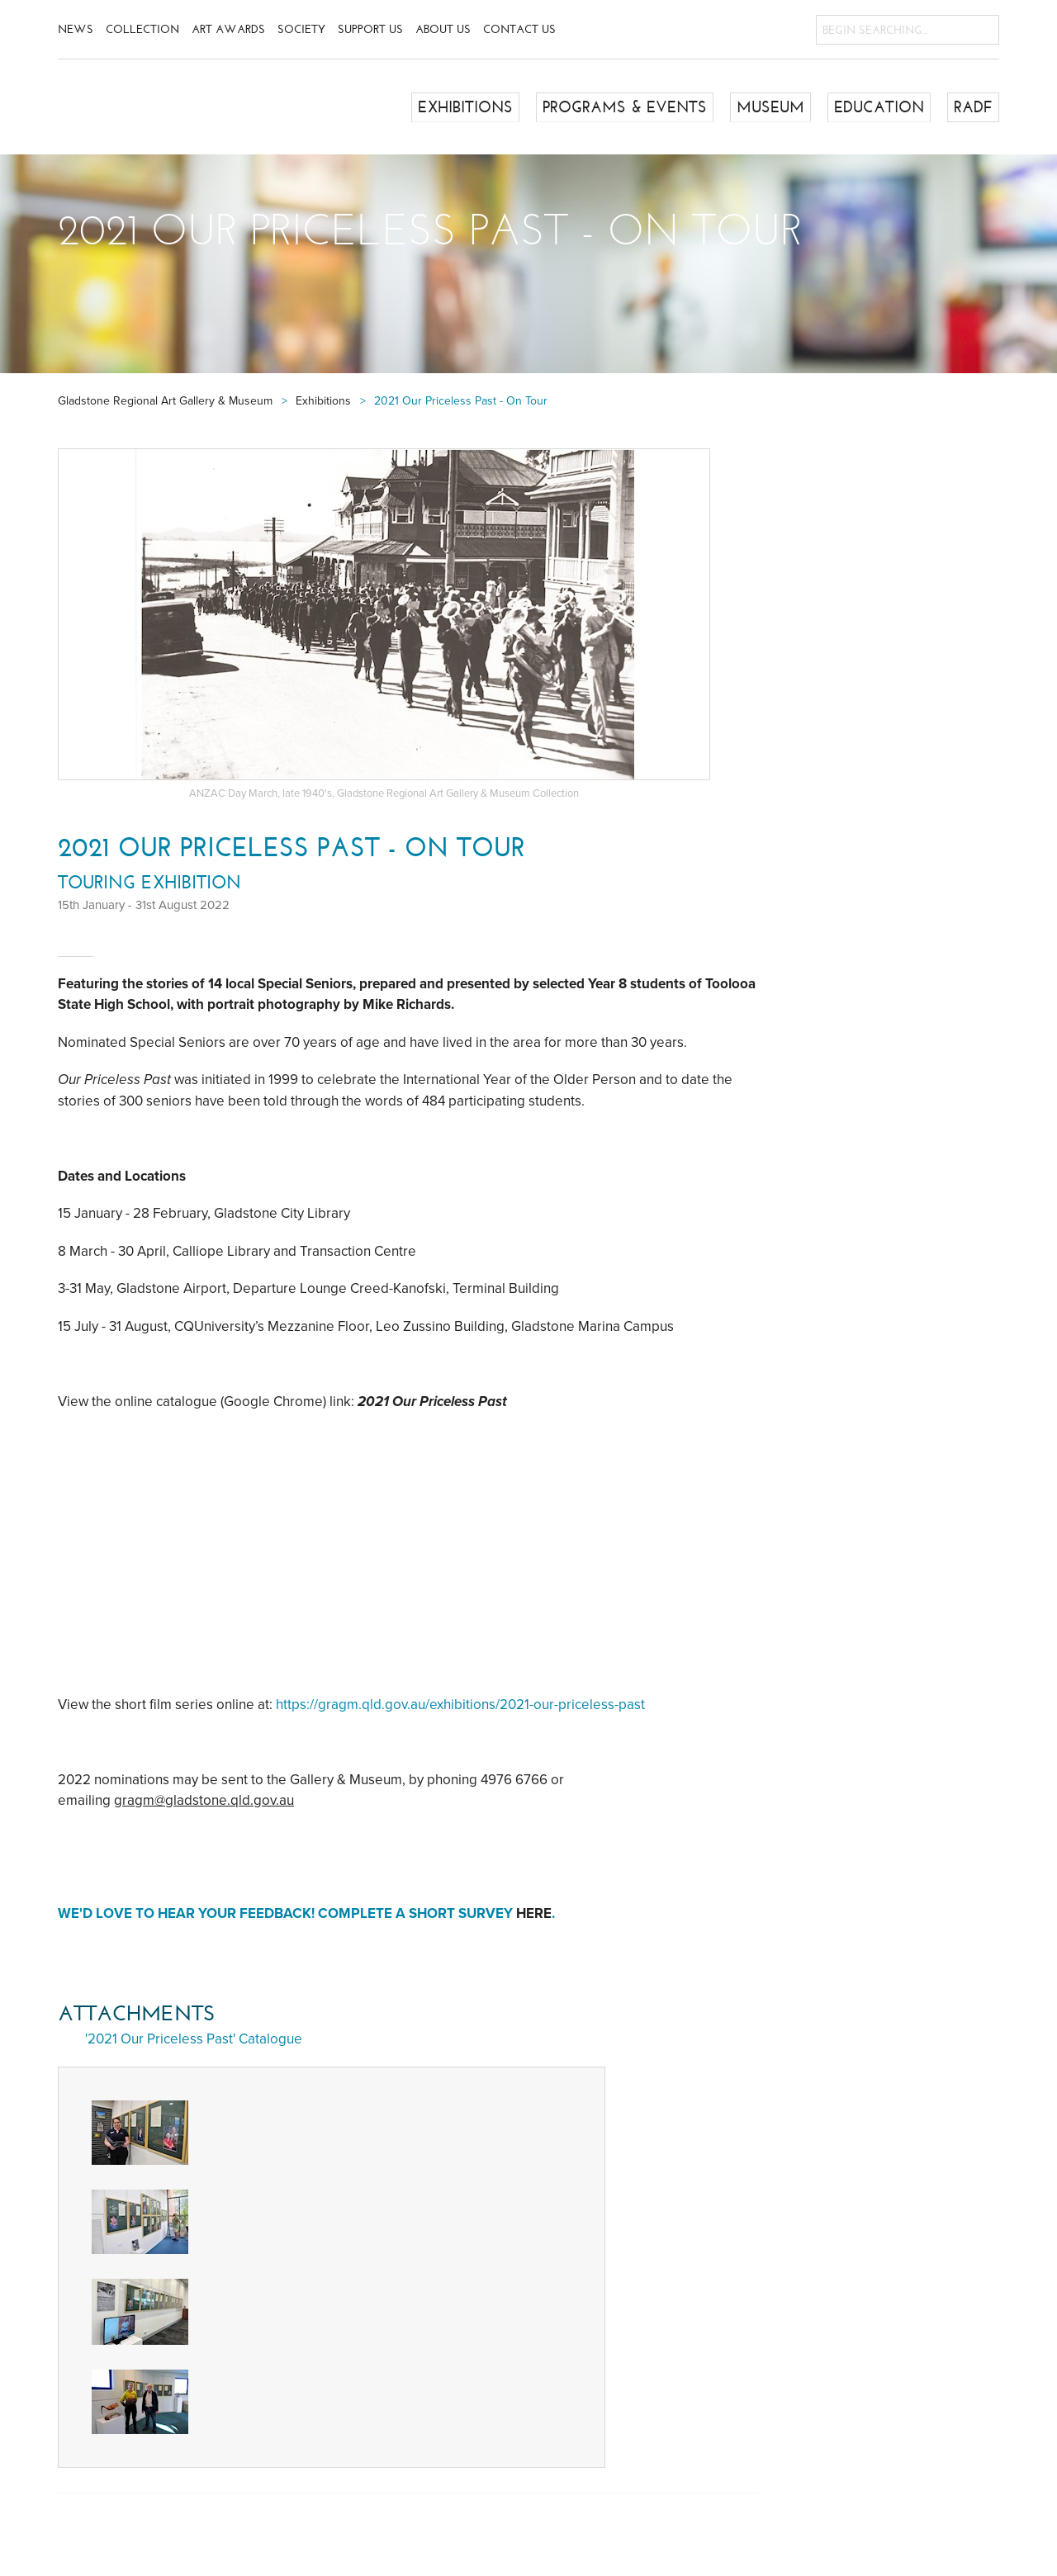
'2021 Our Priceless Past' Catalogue (193, 2039)
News (75, 29)
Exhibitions (484, 106)
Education (882, 106)
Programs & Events (637, 106)
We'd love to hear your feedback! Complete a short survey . (308, 1913)
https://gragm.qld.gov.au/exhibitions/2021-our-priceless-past (460, 1704)
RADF (974, 106)
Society (301, 29)
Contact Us (519, 29)
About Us (443, 29)
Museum (776, 106)
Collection (142, 29)
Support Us (370, 29)
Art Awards (228, 29)
